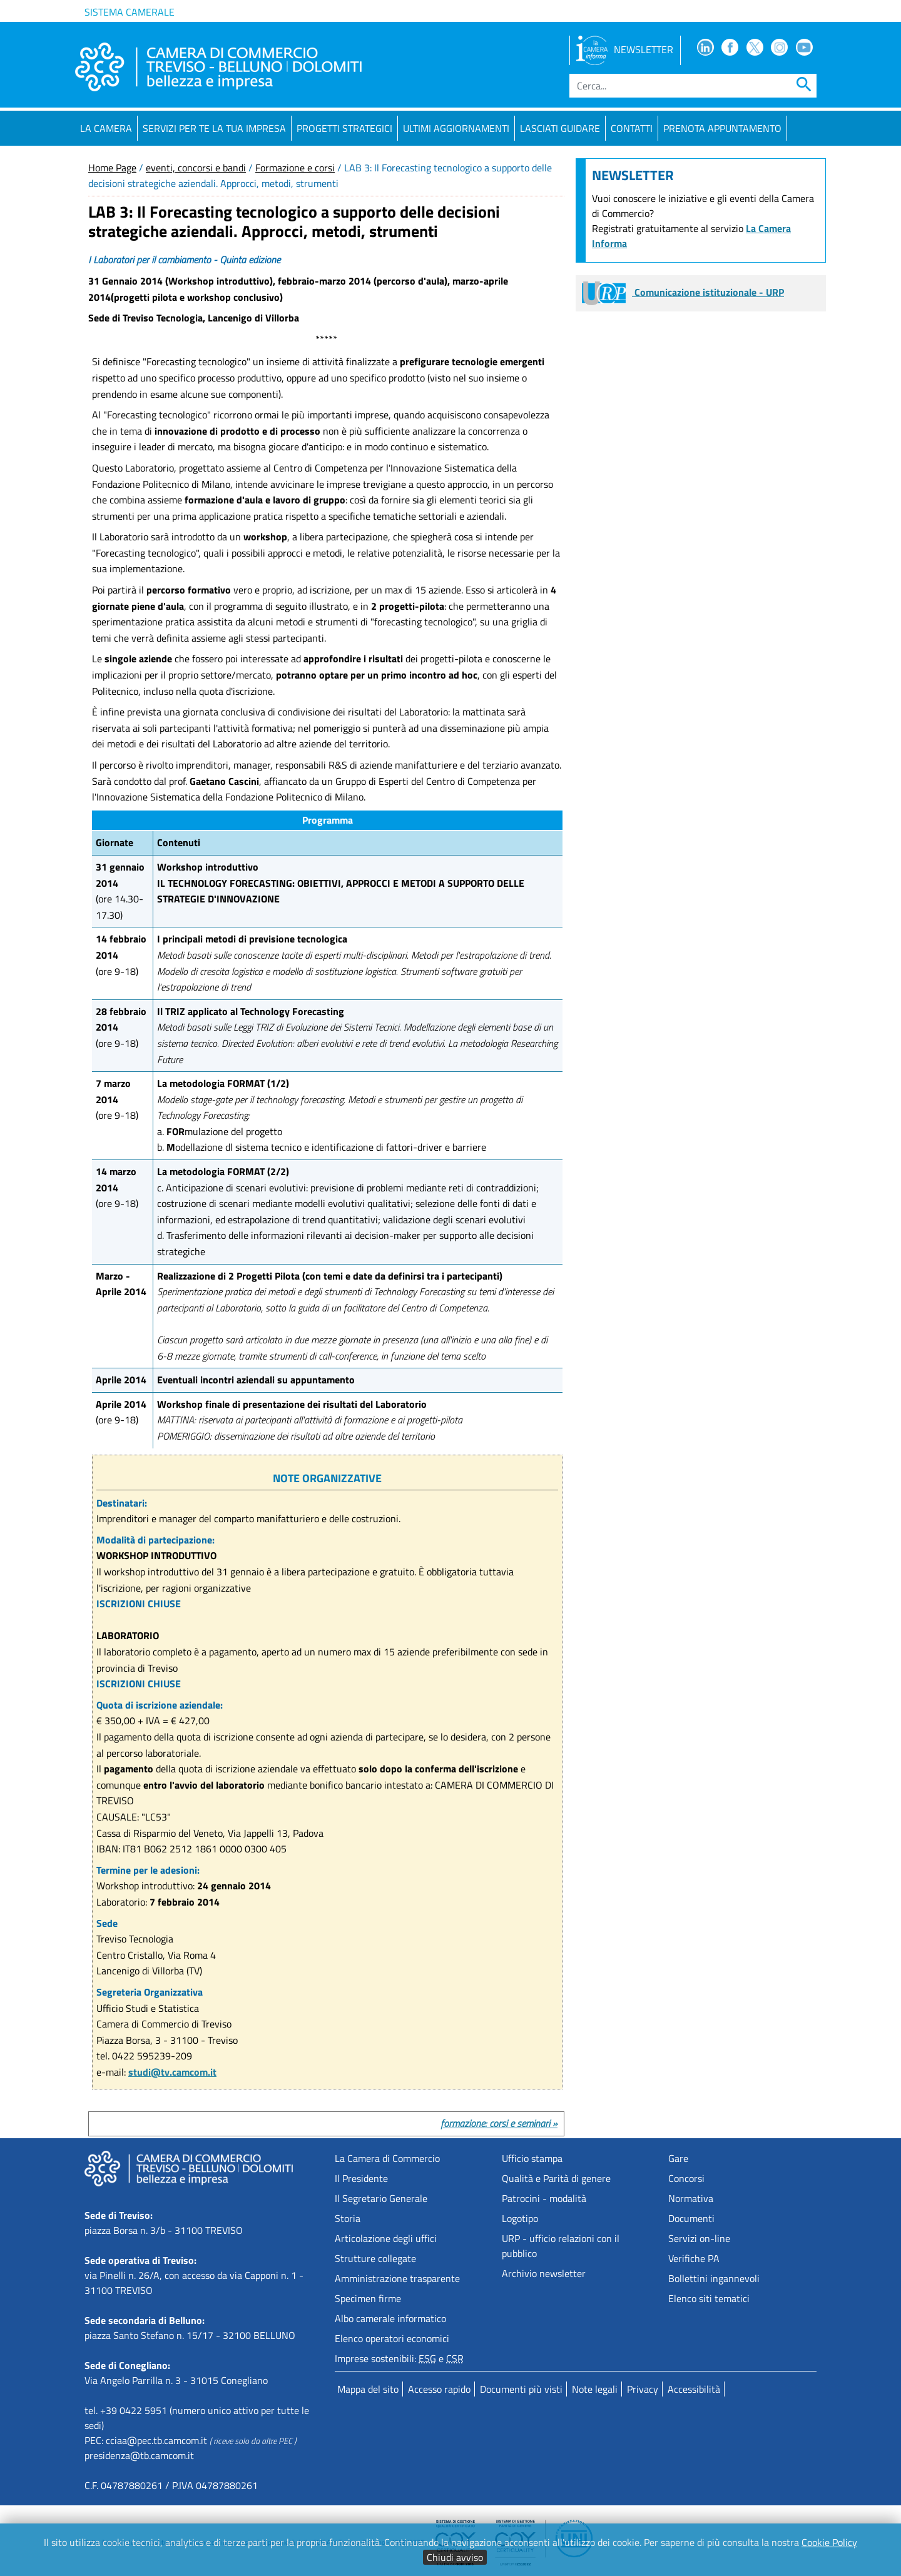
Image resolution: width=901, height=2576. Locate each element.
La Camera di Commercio (387, 2158)
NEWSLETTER (624, 49)
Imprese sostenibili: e (399, 2358)
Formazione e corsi (295, 167)
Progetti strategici (344, 128)
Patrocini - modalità (544, 2198)
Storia (347, 2218)
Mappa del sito (368, 2389)
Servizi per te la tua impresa (214, 128)
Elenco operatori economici (392, 2338)
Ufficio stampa (532, 2158)
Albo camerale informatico (390, 2318)
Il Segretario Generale (381, 2198)
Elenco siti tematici (709, 2298)
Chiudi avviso (455, 2557)
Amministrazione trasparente (397, 2278)
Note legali (595, 2389)
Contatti (632, 128)
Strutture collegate (375, 2258)
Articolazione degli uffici (386, 2238)
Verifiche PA (694, 2258)
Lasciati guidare (560, 128)
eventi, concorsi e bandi (196, 167)
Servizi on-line (699, 2238)
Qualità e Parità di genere (556, 2178)
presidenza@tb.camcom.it (139, 2455)
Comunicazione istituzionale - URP (683, 292)
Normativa (690, 2198)
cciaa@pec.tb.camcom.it (156, 2440)
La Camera (106, 128)
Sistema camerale (129, 11)
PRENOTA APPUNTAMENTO (722, 128)
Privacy (642, 2389)
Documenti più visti (521, 2389)
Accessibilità (694, 2389)
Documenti (691, 2218)
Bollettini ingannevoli (714, 2278)
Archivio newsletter (544, 2273)
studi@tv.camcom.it (172, 2071)
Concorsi (686, 2178)
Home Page (112, 167)
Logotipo (520, 2218)
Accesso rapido (439, 2389)
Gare (678, 2158)
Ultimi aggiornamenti (456, 128)
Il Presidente (361, 2178)
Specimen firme (368, 2298)
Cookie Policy (829, 2542)
